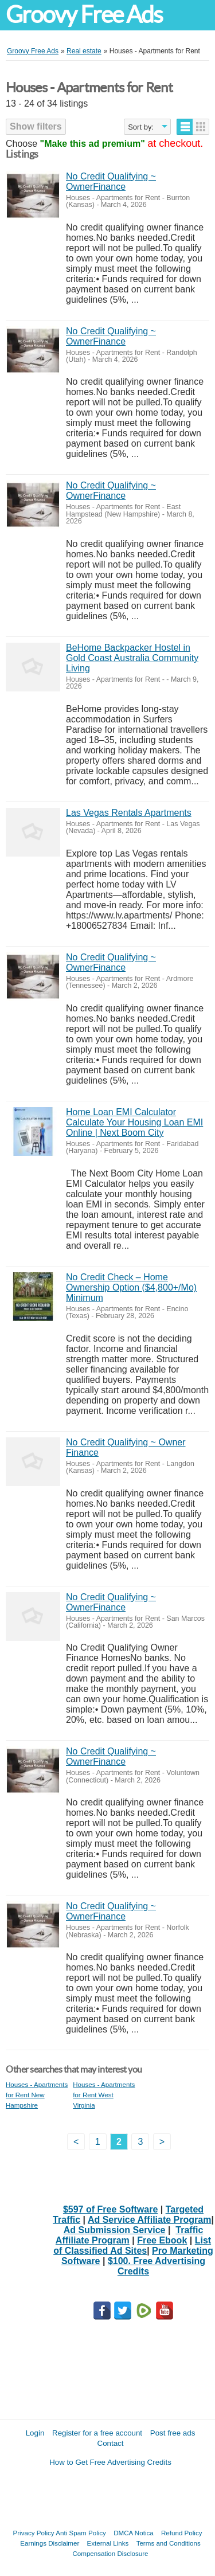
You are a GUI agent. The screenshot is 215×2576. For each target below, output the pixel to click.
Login (35, 2433)
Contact (110, 2443)
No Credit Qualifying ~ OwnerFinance (111, 181)
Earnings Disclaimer (49, 2543)
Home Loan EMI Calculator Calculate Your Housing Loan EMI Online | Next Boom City (134, 1122)
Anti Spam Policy (81, 2532)
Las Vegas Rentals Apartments (128, 813)
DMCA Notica (134, 2532)
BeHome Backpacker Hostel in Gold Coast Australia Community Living (132, 658)
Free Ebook (162, 2240)
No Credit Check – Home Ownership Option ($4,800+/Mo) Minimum (131, 1287)
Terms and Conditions (168, 2543)
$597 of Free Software (110, 2209)
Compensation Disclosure (110, 2553)
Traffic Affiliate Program (129, 2235)
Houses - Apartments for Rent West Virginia (104, 2095)
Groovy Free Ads (84, 15)
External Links (108, 2543)
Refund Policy (181, 2532)
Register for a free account (97, 2433)
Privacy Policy (33, 2532)
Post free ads (173, 2433)
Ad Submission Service (115, 2230)
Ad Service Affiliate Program (149, 2220)
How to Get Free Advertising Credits (110, 2462)
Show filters (36, 126)
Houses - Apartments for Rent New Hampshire (37, 2095)
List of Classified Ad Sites (132, 2245)
